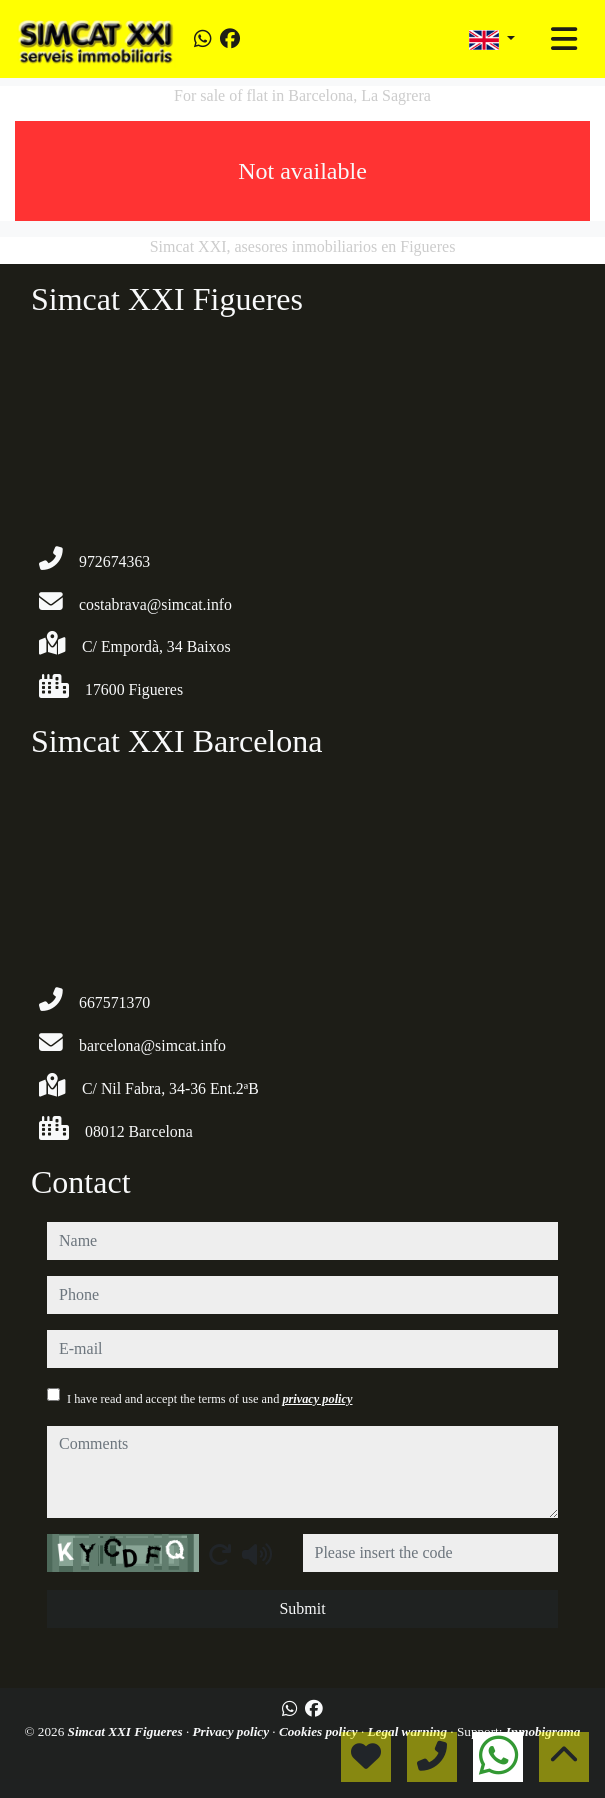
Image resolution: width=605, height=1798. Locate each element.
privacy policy (317, 1399)
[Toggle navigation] (564, 39)
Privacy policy (232, 1731)
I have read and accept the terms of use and (209, 1399)
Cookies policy (320, 1731)
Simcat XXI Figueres (127, 1731)
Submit (302, 1608)
